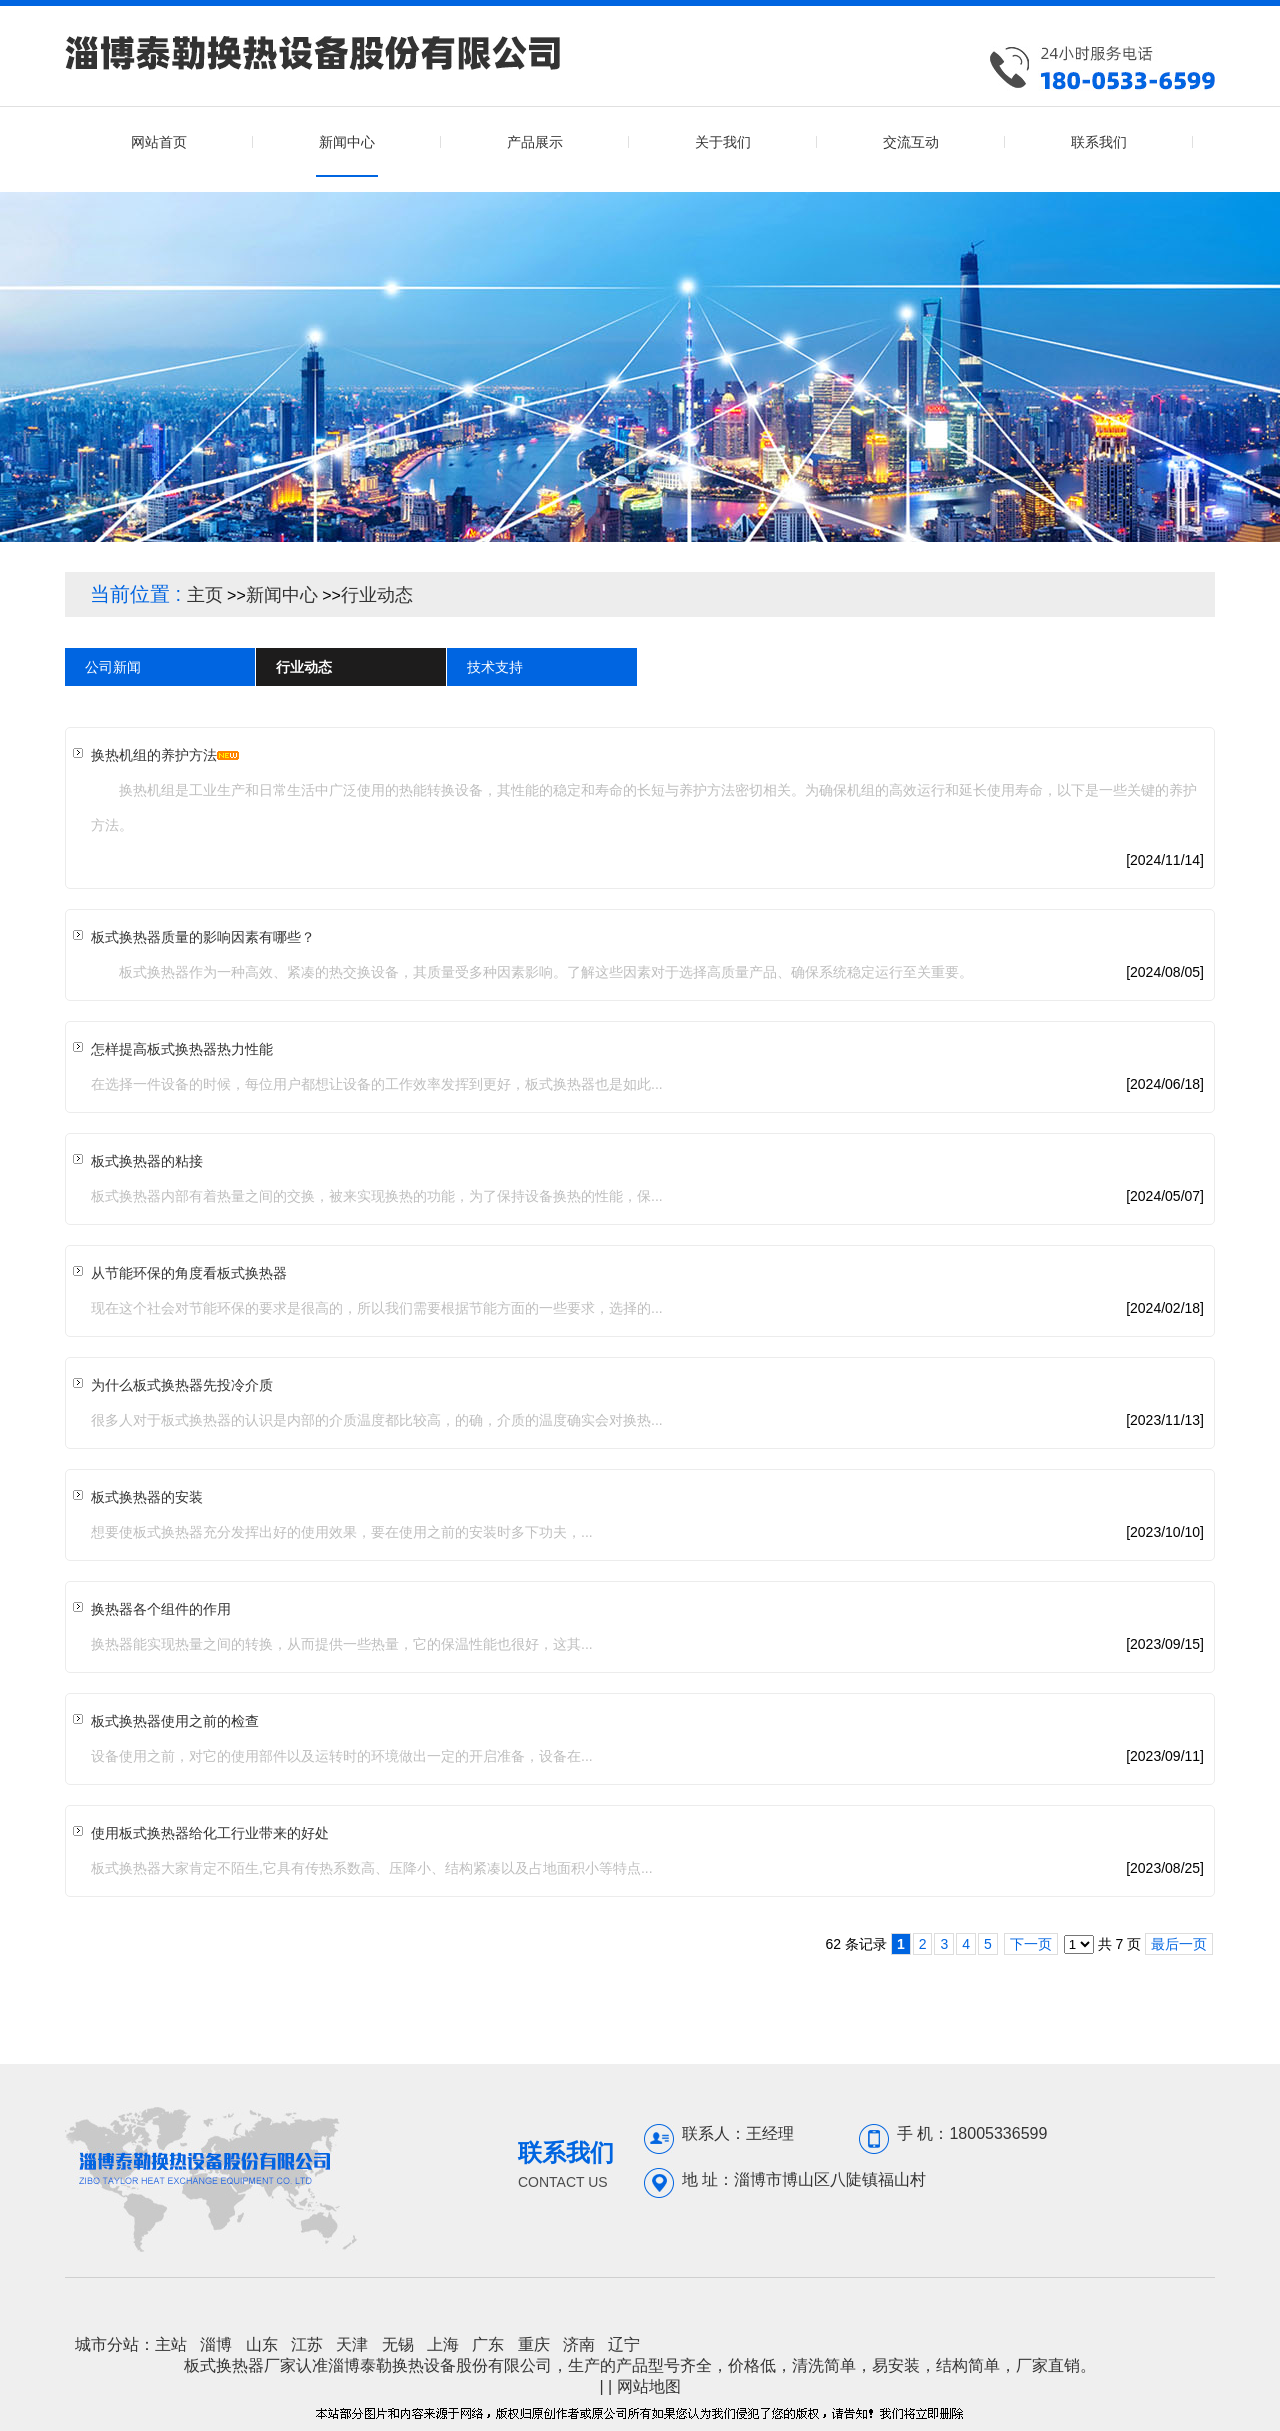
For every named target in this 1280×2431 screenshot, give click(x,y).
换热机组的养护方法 (154, 755)
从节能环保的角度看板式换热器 (189, 1273)
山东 (262, 2344)
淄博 (216, 2344)
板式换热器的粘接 (147, 1161)
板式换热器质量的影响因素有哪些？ (203, 937)
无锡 (398, 2344)
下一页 (1031, 1944)
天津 (352, 2344)
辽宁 (624, 2344)
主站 (171, 2344)
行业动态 (377, 595)
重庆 (534, 2344)
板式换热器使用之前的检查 (175, 1721)
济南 (579, 2344)
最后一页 (1179, 1944)
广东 (488, 2344)
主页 (205, 595)
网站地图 (649, 2386)
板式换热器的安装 (147, 1497)
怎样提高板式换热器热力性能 (182, 1049)
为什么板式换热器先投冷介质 (182, 1385)
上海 (443, 2344)
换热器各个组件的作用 (161, 1609)
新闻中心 (282, 595)
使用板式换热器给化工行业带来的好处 (210, 1833)
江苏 (307, 2344)
